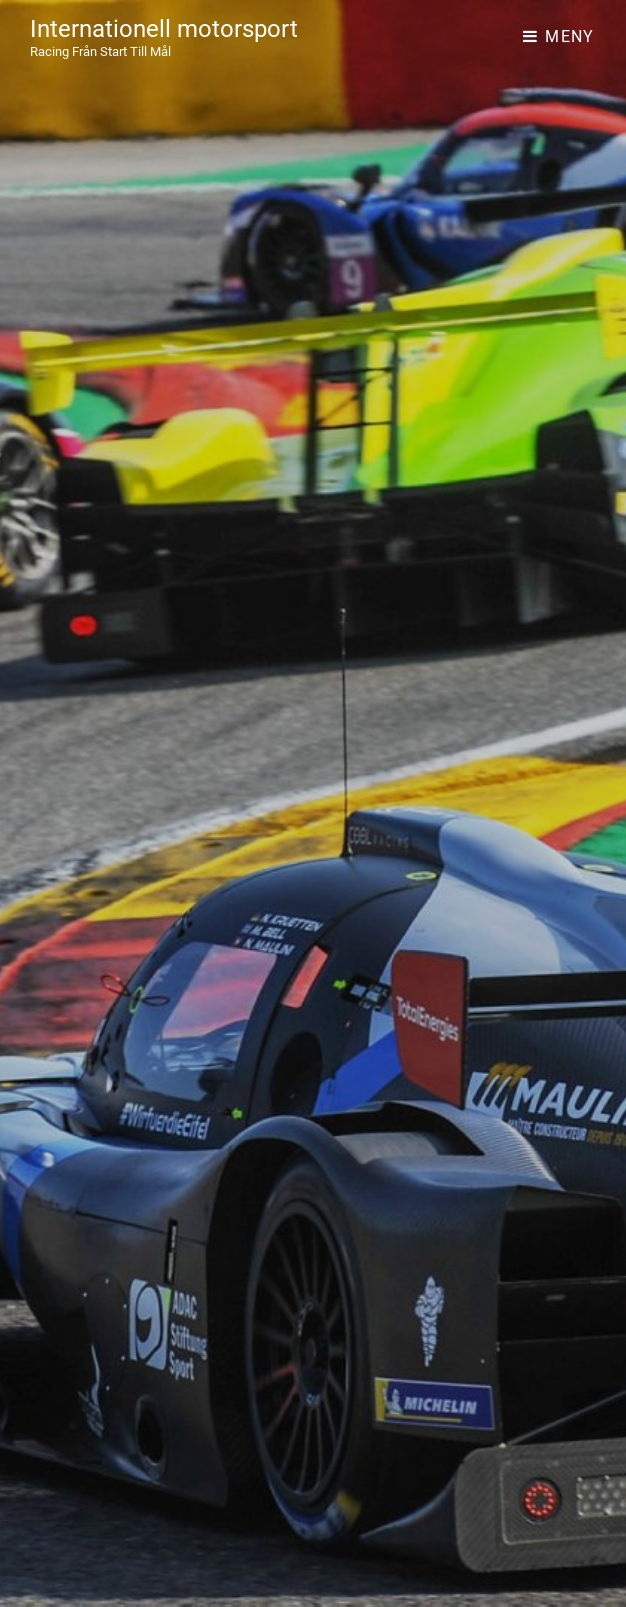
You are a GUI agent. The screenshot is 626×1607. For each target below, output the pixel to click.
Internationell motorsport (164, 29)
